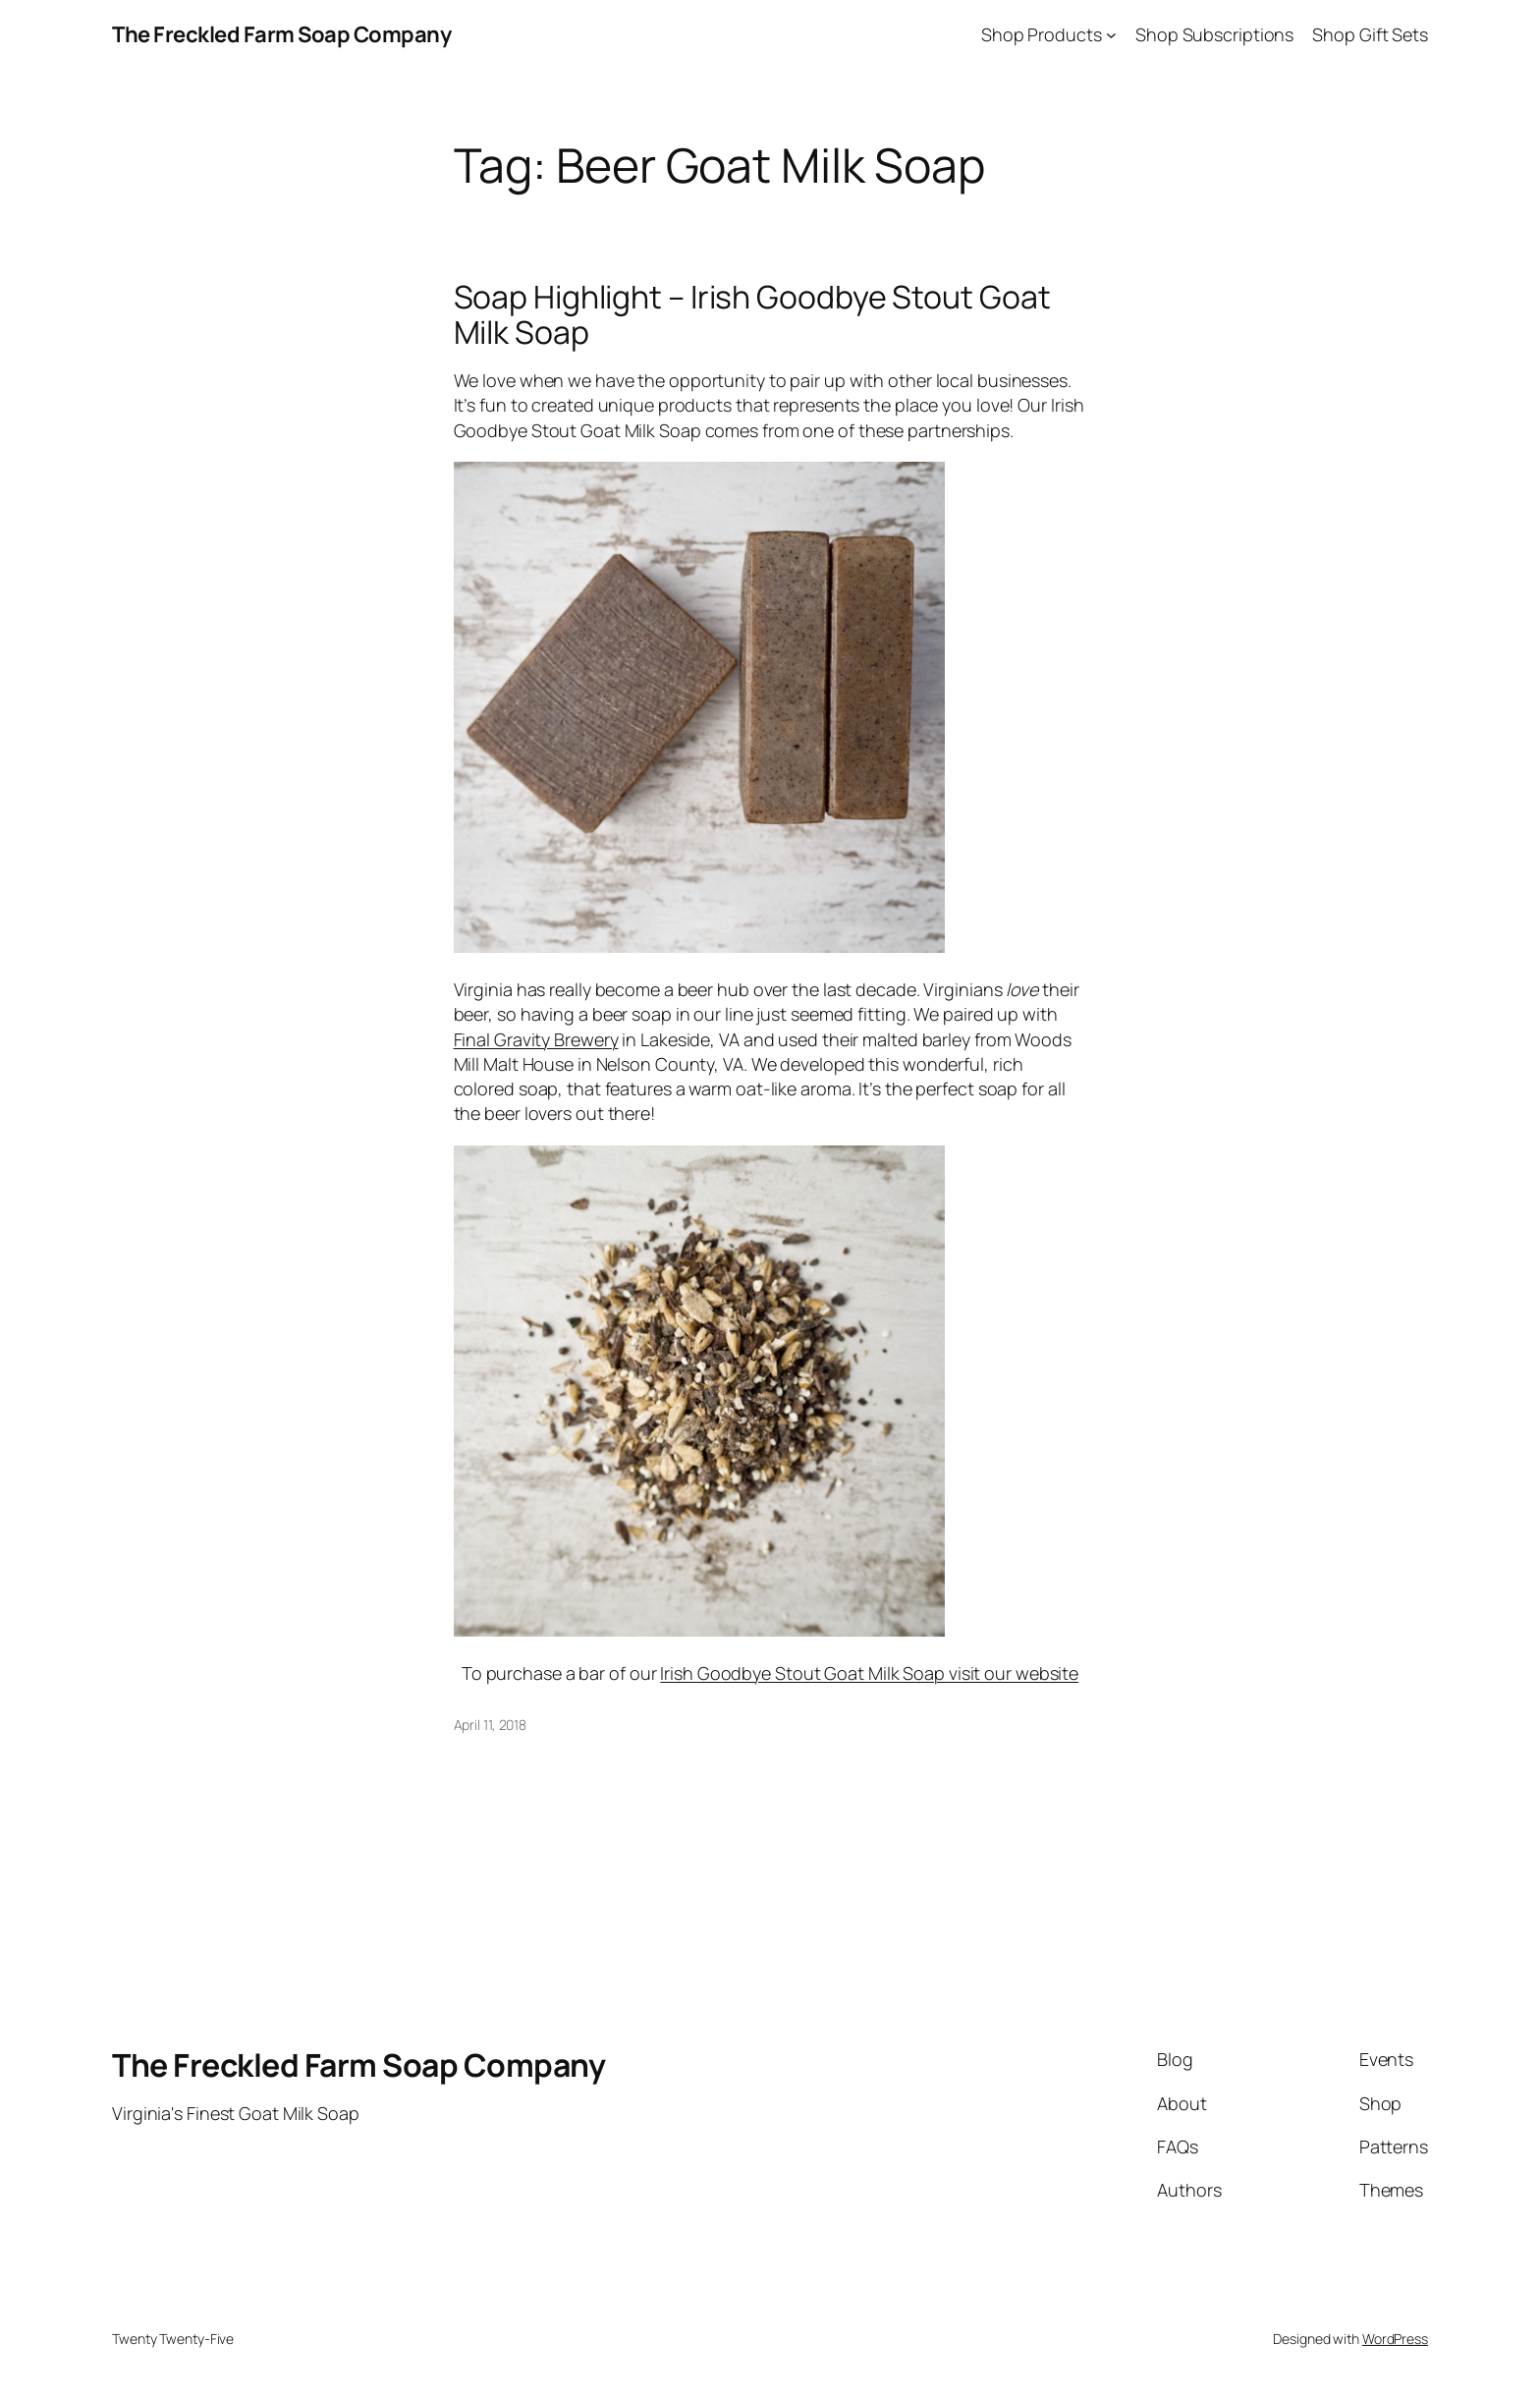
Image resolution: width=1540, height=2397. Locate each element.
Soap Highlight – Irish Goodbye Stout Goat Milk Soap (752, 314)
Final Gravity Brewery (536, 1039)
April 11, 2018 (490, 1724)
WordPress (1395, 2338)
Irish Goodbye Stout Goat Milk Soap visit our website (869, 1673)
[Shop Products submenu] (1111, 34)
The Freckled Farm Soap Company (281, 34)
